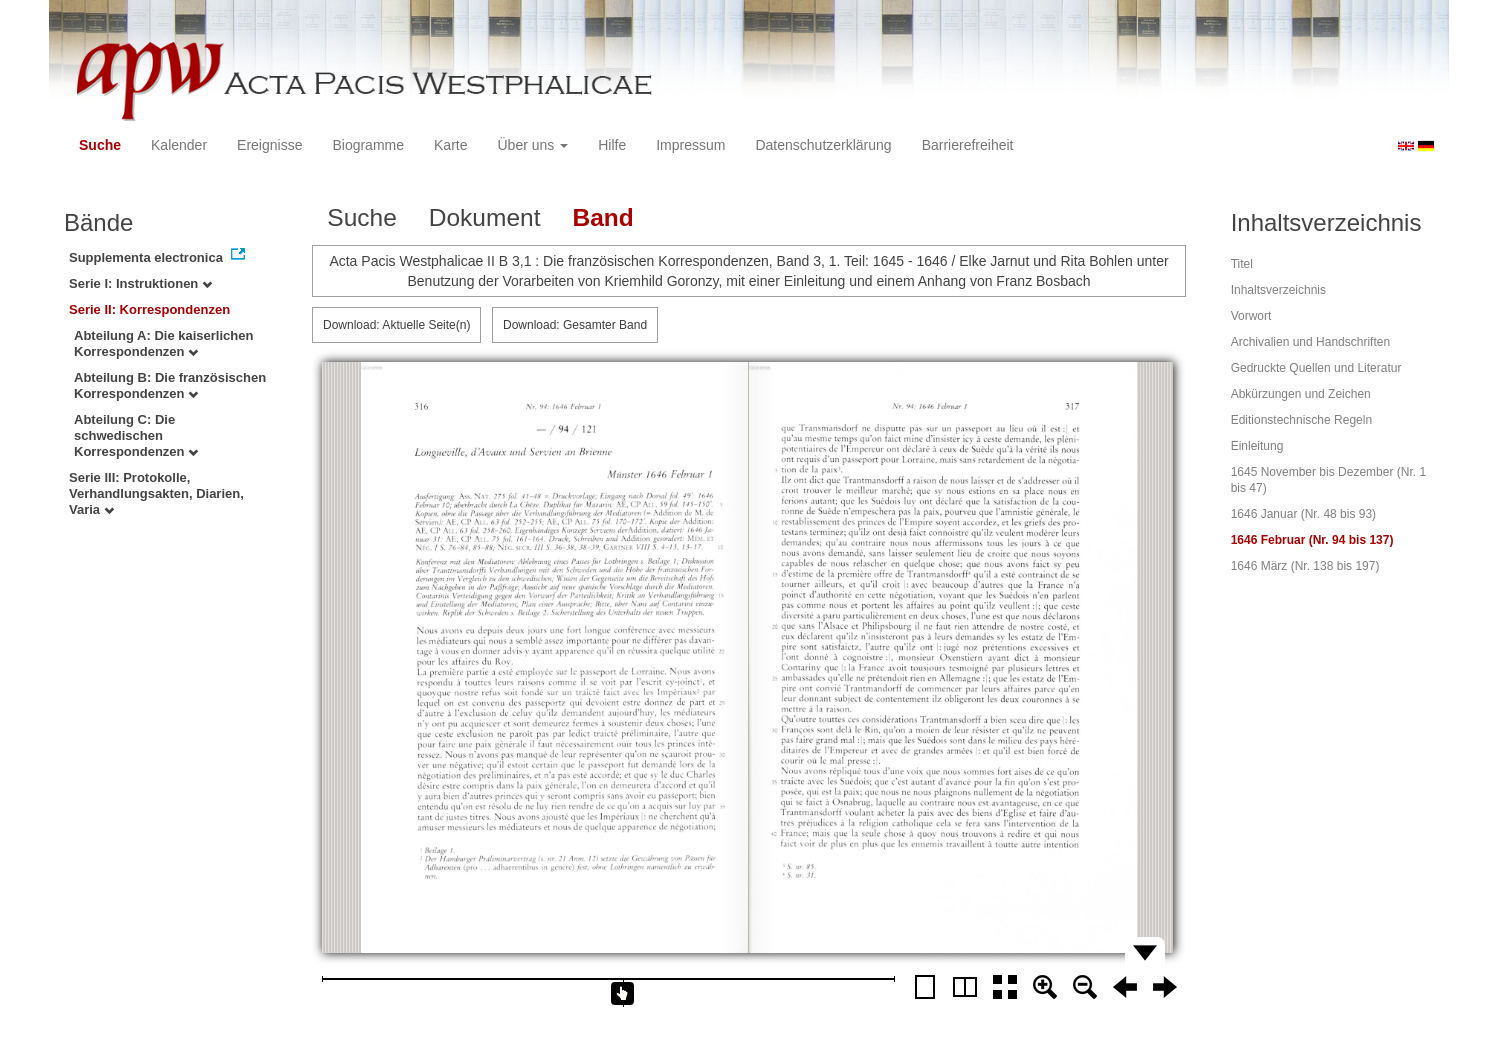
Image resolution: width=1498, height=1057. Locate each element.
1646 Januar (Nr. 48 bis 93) (1303, 514)
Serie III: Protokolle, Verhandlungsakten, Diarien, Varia (156, 493)
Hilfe (612, 145)
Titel (1242, 264)
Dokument (485, 217)
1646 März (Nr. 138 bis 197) (1305, 566)
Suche (100, 145)
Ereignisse (269, 145)
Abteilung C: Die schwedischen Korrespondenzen (136, 435)
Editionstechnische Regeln (1301, 420)
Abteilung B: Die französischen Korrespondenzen (170, 385)
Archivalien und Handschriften (1310, 342)
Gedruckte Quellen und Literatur (1316, 368)
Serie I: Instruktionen (140, 283)
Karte (450, 145)
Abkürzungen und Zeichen (1301, 394)
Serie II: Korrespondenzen (149, 309)
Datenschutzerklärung (823, 145)
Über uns (533, 145)
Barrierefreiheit (968, 145)
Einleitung (1257, 446)
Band (602, 217)
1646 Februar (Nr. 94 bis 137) (1312, 540)
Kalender (179, 145)
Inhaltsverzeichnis (1278, 290)
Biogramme (368, 145)
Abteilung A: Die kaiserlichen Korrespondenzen (163, 343)
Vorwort (1251, 316)
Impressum (690, 145)
